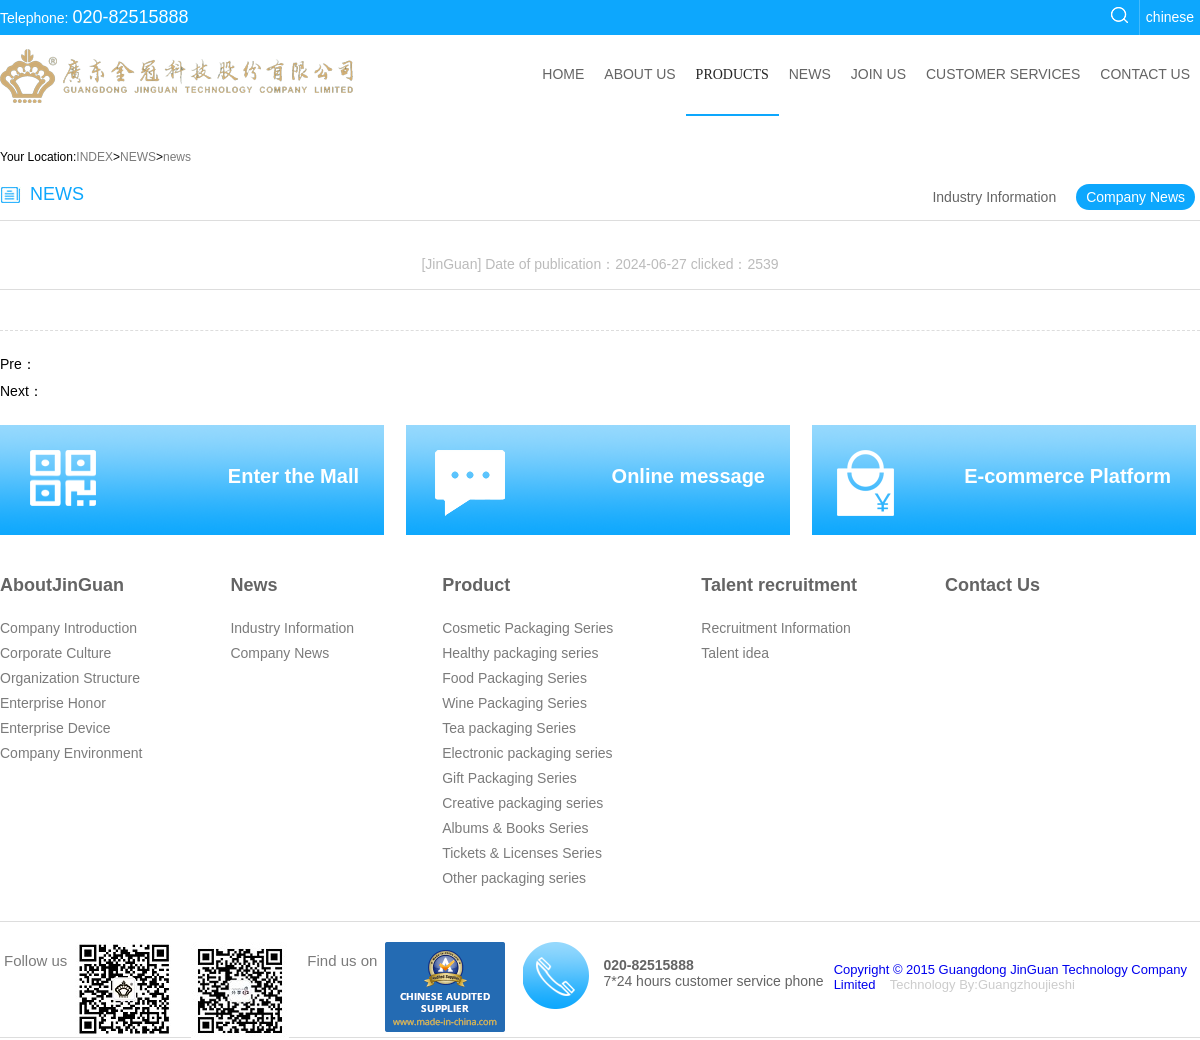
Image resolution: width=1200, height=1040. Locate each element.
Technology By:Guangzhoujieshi (982, 984)
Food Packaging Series (514, 678)
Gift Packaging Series (509, 778)
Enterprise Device (55, 728)
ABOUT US (639, 74)
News (253, 585)
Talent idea (735, 653)
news (177, 157)
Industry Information (994, 197)
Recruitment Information (775, 628)
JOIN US (878, 74)
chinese (1170, 17)
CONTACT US (1145, 74)
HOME (563, 74)
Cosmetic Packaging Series (527, 628)
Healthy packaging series (520, 653)
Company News (1135, 197)
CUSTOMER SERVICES (1003, 74)
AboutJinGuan (62, 585)
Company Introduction (68, 628)
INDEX (94, 157)
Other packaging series (514, 878)
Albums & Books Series (515, 828)
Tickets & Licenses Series (522, 853)
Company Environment (71, 753)
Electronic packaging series (527, 753)
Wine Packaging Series (514, 703)
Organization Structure (70, 678)
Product (476, 585)
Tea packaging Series (509, 728)
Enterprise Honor (53, 703)
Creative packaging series (522, 803)
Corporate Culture (55, 653)
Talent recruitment (779, 585)
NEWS (810, 74)
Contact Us (992, 585)
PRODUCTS (732, 74)
